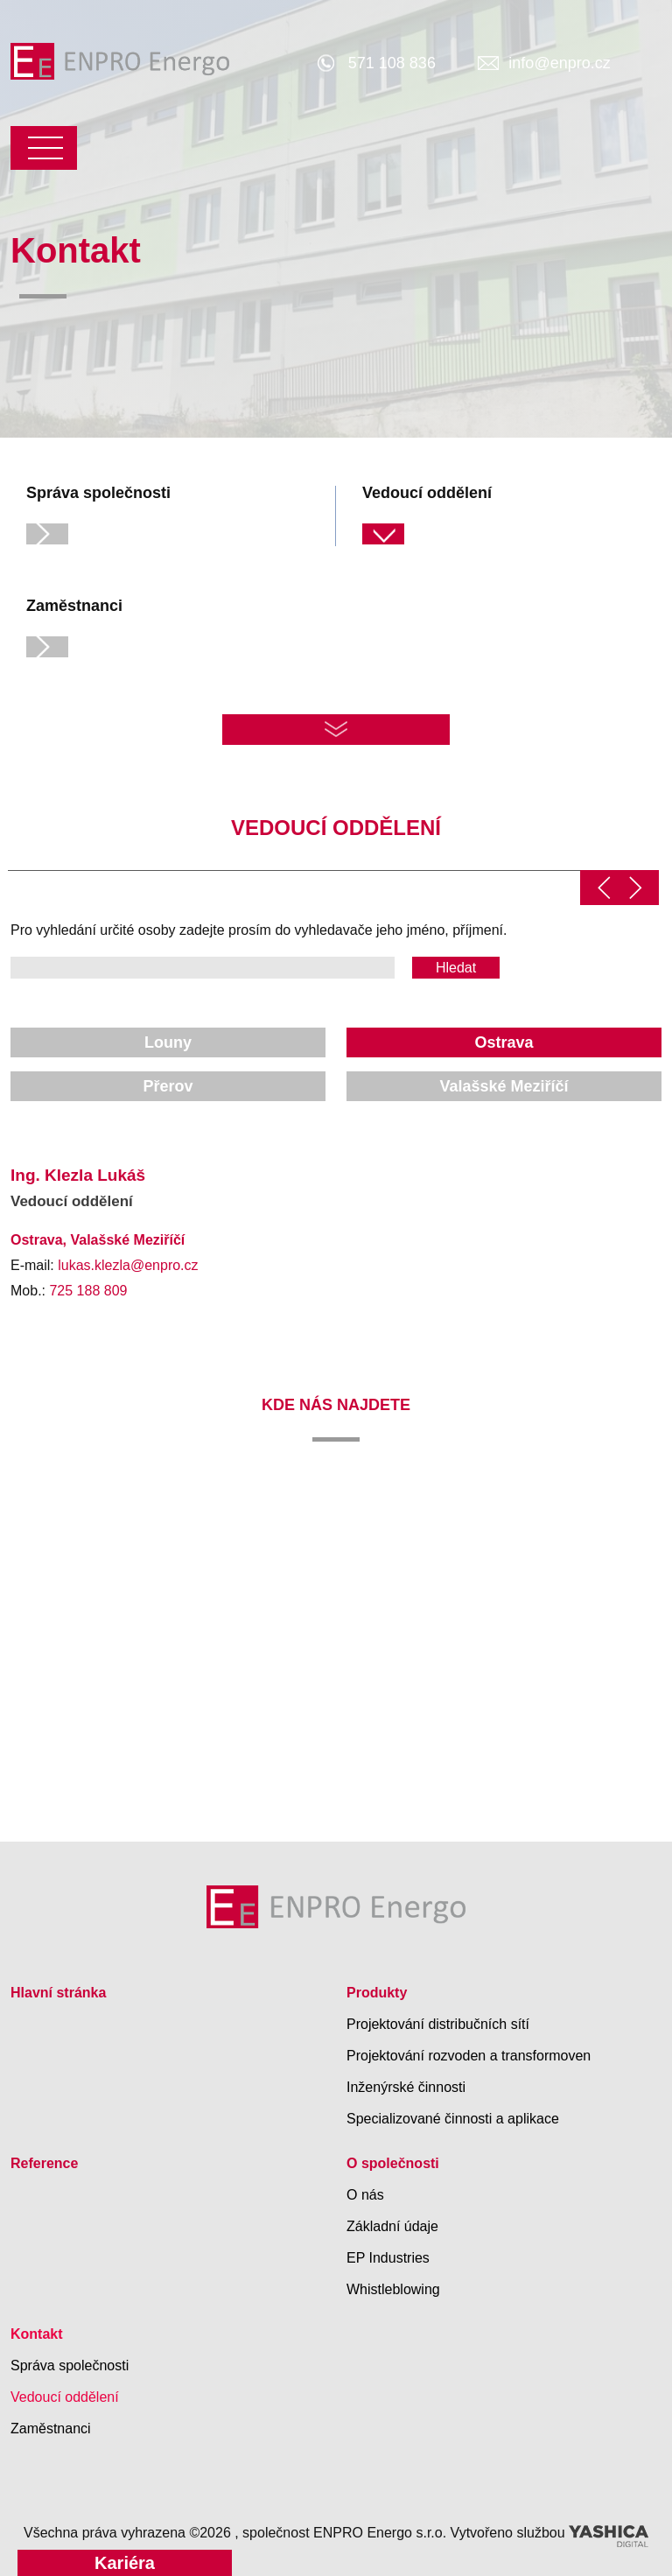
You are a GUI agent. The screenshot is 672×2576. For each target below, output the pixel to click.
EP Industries (388, 2255)
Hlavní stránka (58, 1990)
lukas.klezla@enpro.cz (128, 1262)
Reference (44, 2160)
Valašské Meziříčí (503, 1083)
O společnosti (392, 2160)
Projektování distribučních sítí (437, 2021)
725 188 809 (88, 1288)
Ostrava (503, 1040)
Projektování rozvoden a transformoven (468, 2053)
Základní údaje (392, 2223)
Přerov (167, 1083)
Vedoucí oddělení (64, 2394)
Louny (168, 1040)
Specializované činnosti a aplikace (452, 2116)
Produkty (376, 1990)
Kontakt (36, 2331)
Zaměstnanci (50, 2425)
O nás (365, 2192)
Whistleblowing (393, 2286)
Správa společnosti (69, 2362)
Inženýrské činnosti (406, 2084)
